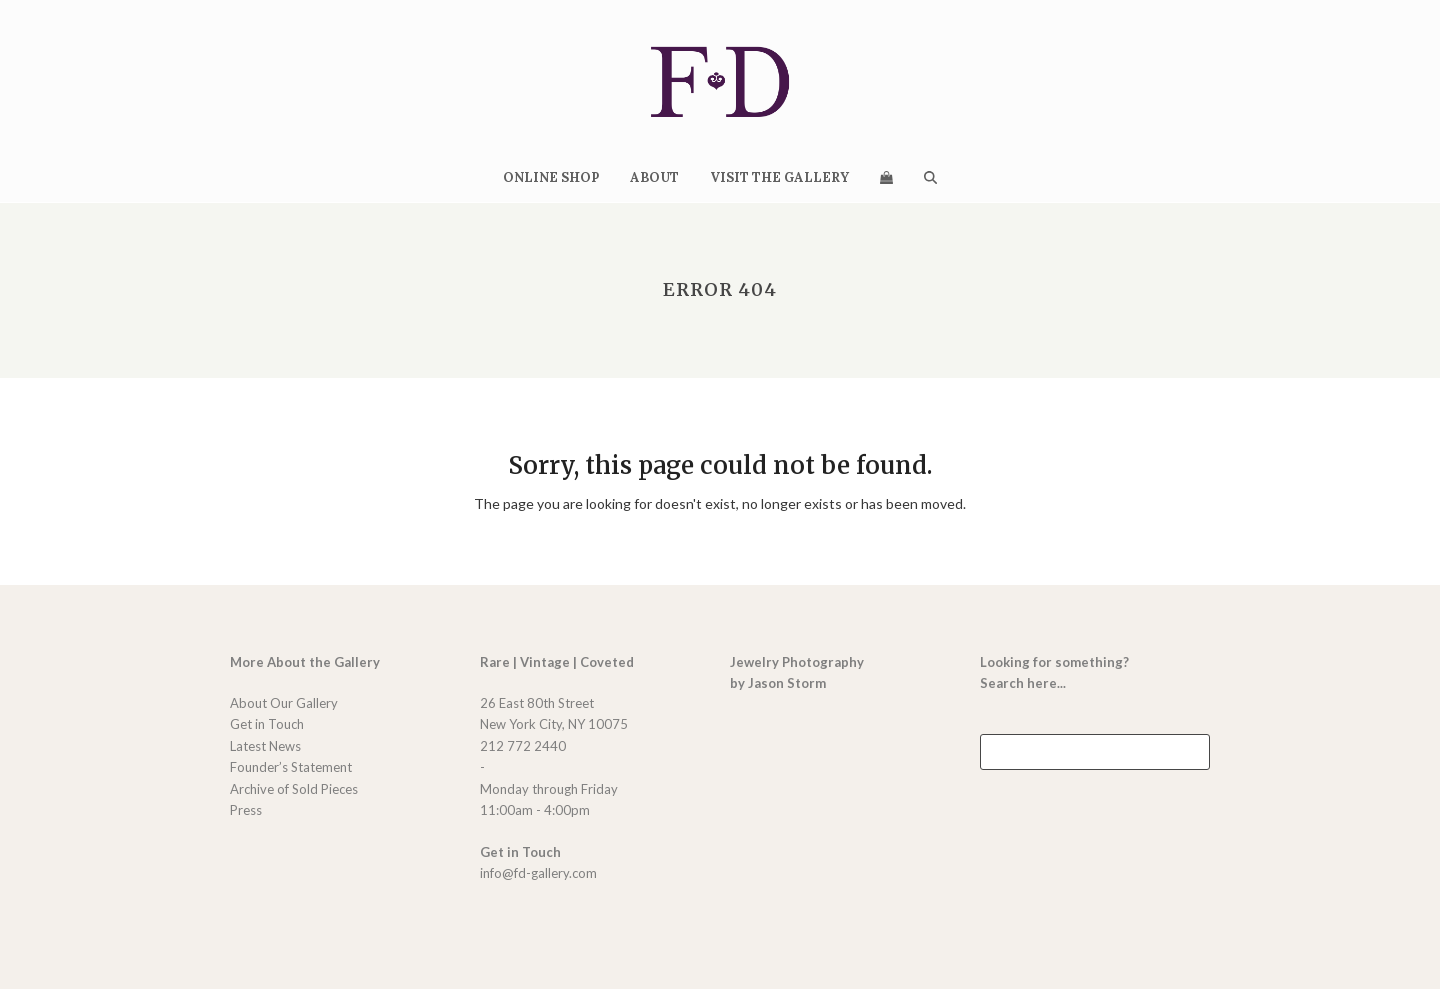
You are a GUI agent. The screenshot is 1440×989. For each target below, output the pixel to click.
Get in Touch (267, 724)
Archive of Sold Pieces (294, 789)
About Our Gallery (284, 703)
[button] (886, 177)
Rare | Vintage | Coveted (557, 662)
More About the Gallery (305, 662)
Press (246, 810)
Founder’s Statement (291, 767)
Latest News (265, 746)
